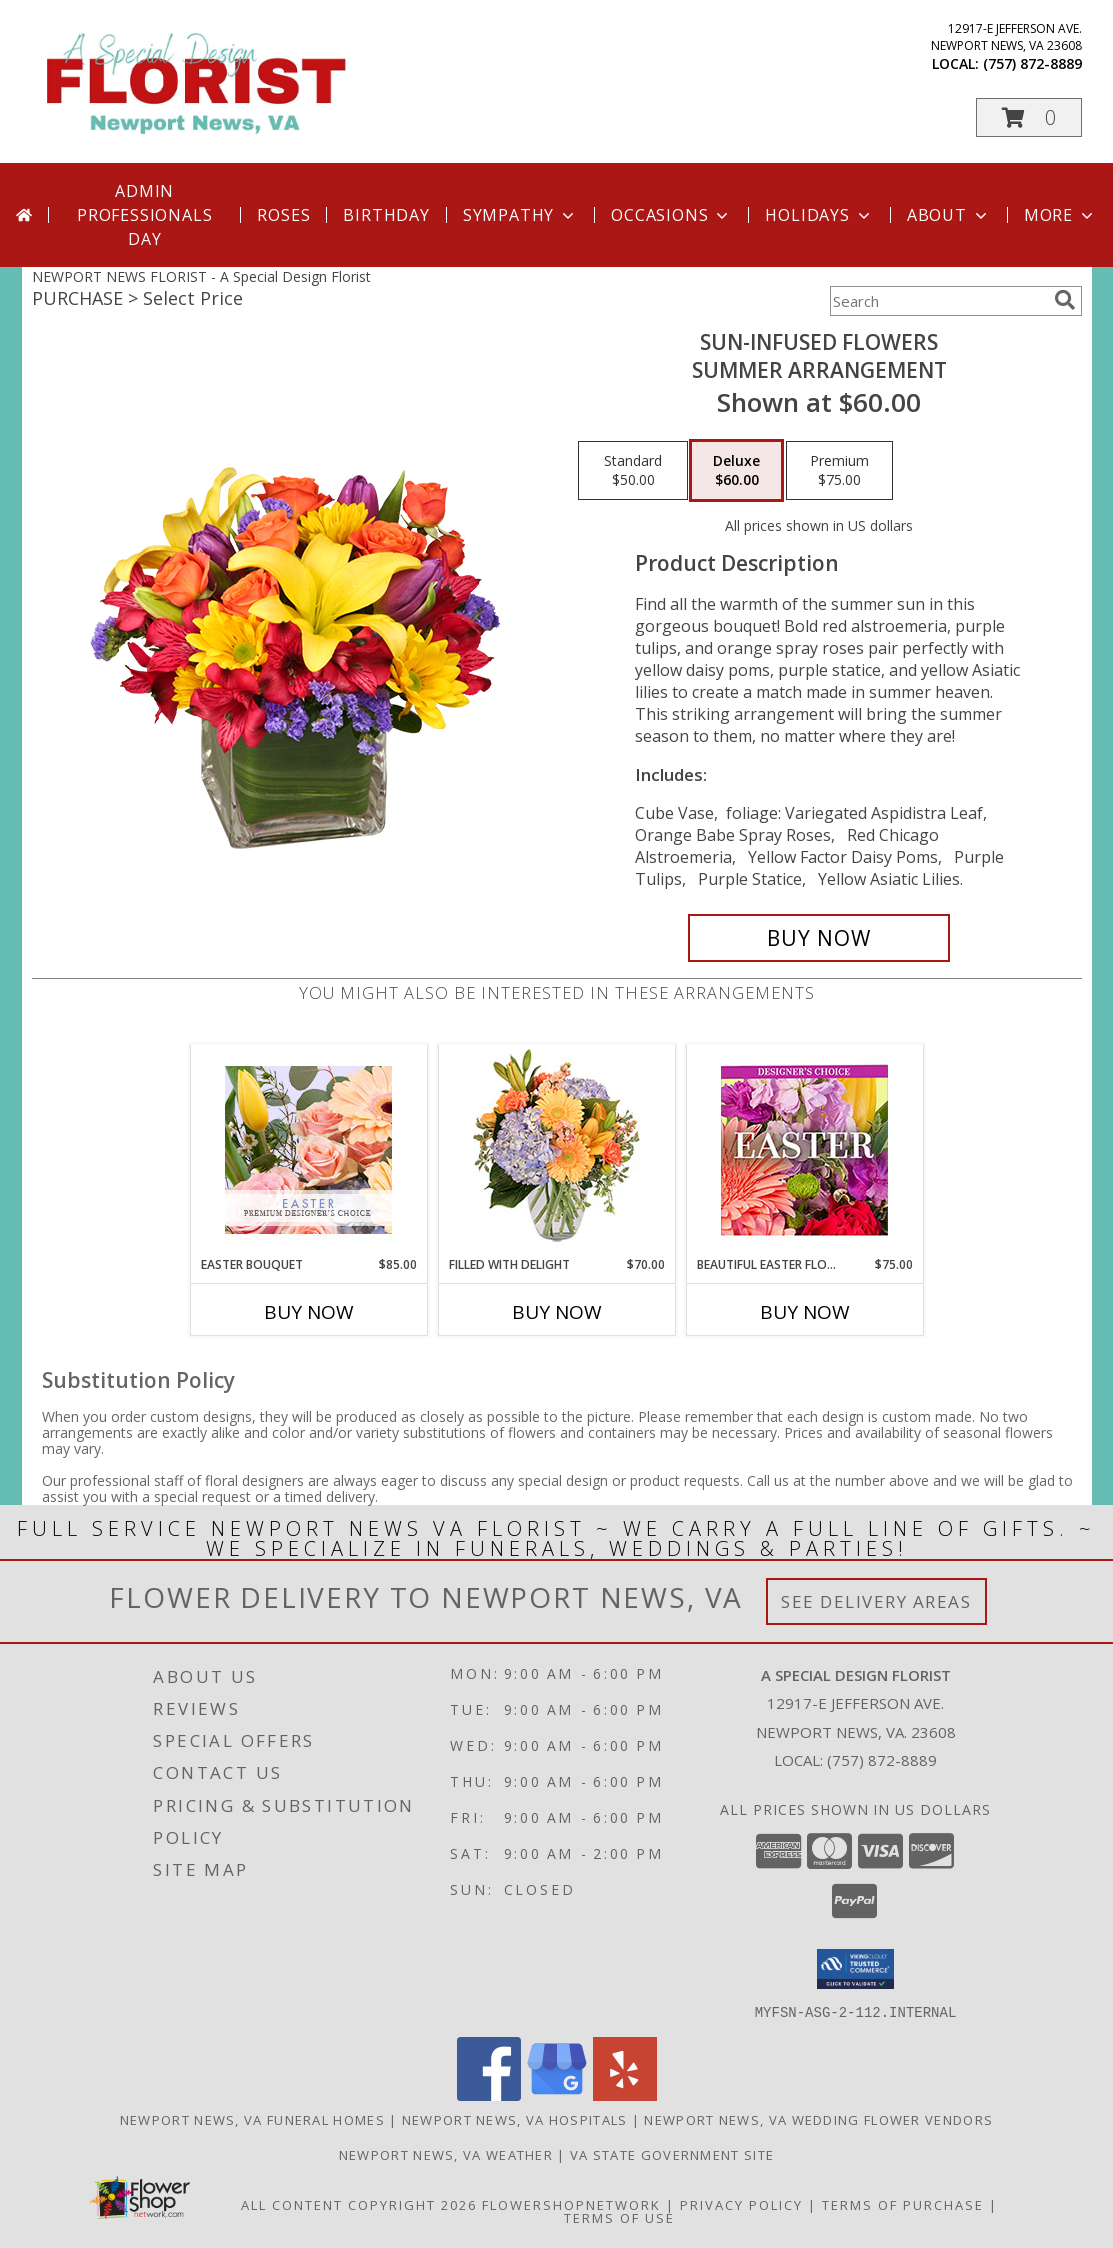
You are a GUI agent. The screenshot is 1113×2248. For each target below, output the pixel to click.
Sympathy (520, 215)
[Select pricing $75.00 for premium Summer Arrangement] (839, 471)
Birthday (386, 215)
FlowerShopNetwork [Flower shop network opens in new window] (571, 2204)
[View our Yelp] (625, 2094)
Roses (283, 215)
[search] (1065, 300)
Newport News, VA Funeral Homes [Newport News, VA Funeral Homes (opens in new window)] (252, 2119)
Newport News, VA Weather (446, 2154)
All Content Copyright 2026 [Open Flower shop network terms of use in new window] (359, 2204)
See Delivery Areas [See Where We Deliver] (876, 1601)
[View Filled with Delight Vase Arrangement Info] (556, 1150)
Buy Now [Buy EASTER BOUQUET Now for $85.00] (309, 1312)
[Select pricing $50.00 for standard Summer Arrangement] (633, 471)
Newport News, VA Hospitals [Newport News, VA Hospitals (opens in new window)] (515, 2119)
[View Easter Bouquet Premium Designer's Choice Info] (308, 1150)
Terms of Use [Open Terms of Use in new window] (619, 2217)
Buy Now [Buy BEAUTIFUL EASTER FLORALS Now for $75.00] (805, 1312)
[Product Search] (938, 301)
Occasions (671, 215)
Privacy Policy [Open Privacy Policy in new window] (741, 2204)
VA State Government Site (672, 2154)
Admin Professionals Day (144, 215)
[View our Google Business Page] (557, 2094)
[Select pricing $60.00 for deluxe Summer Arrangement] (736, 471)
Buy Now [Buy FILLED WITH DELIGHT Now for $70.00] (557, 1312)
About (949, 215)
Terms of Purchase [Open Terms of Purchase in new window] (903, 2204)
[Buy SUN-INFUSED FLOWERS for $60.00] (819, 938)
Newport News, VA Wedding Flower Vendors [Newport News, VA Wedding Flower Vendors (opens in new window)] (818, 2119)
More (1060, 215)
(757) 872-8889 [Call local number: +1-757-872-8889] (1032, 63)
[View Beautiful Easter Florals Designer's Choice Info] (804, 1150)
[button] (1029, 117)
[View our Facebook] (489, 2094)
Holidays (819, 215)
